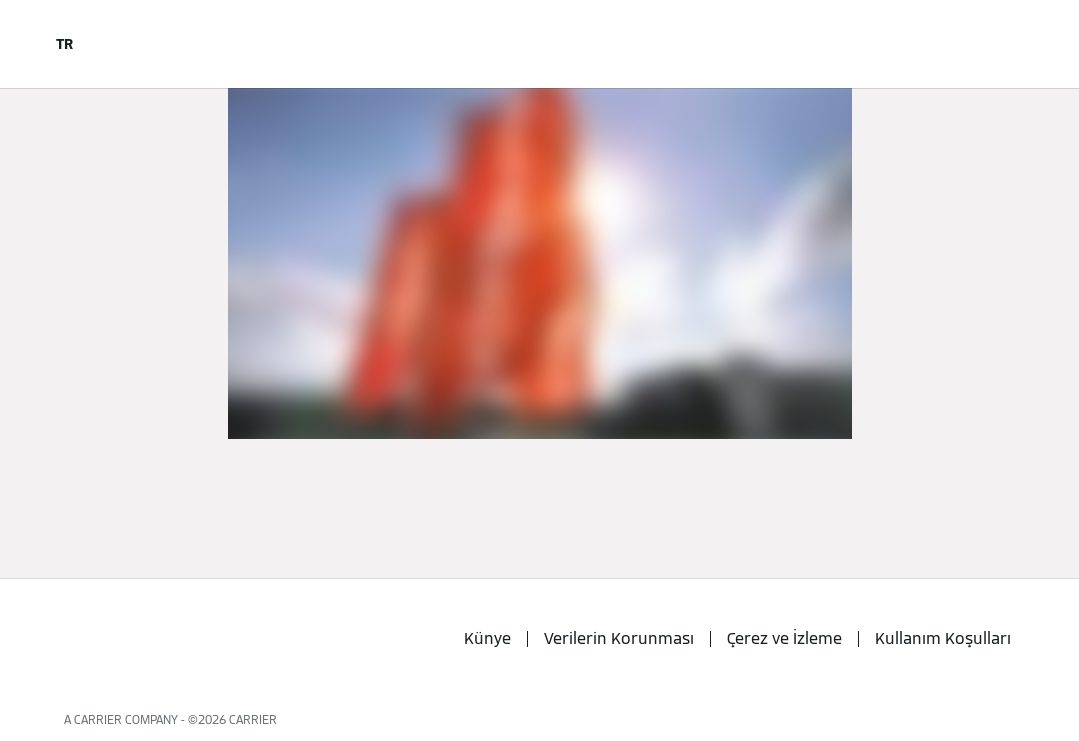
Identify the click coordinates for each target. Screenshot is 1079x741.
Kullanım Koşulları (943, 638)
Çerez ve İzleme (784, 638)
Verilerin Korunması (619, 638)
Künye (487, 638)
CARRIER (253, 719)
